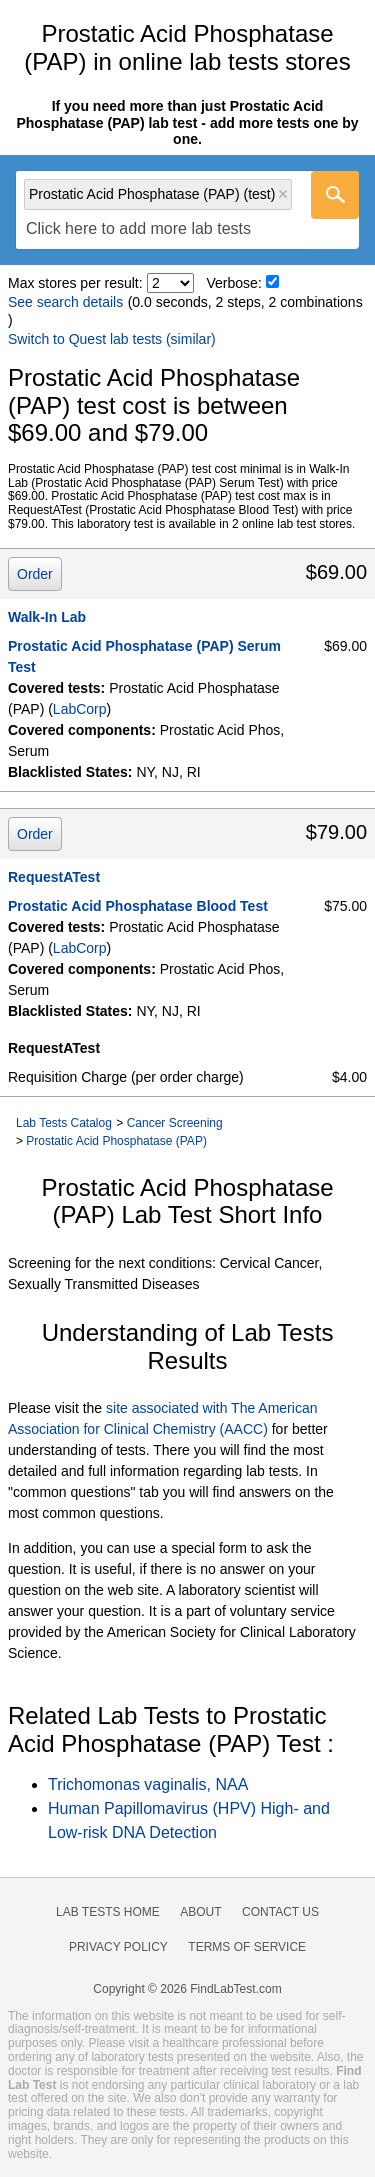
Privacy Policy (118, 1947)
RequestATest (54, 877)
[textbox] (138, 229)
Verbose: (234, 283)
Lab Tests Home (108, 1912)
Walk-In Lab (47, 617)
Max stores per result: (75, 283)
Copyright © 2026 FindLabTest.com (187, 1989)
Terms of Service (247, 1947)
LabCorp (80, 709)
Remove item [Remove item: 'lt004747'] (283, 194)
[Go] (335, 195)
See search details (65, 302)
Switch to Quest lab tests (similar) (112, 339)
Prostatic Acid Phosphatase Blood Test (138, 906)
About (200, 1912)
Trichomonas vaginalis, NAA (148, 1784)
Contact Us (280, 1912)
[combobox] (187, 210)
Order (35, 574)
